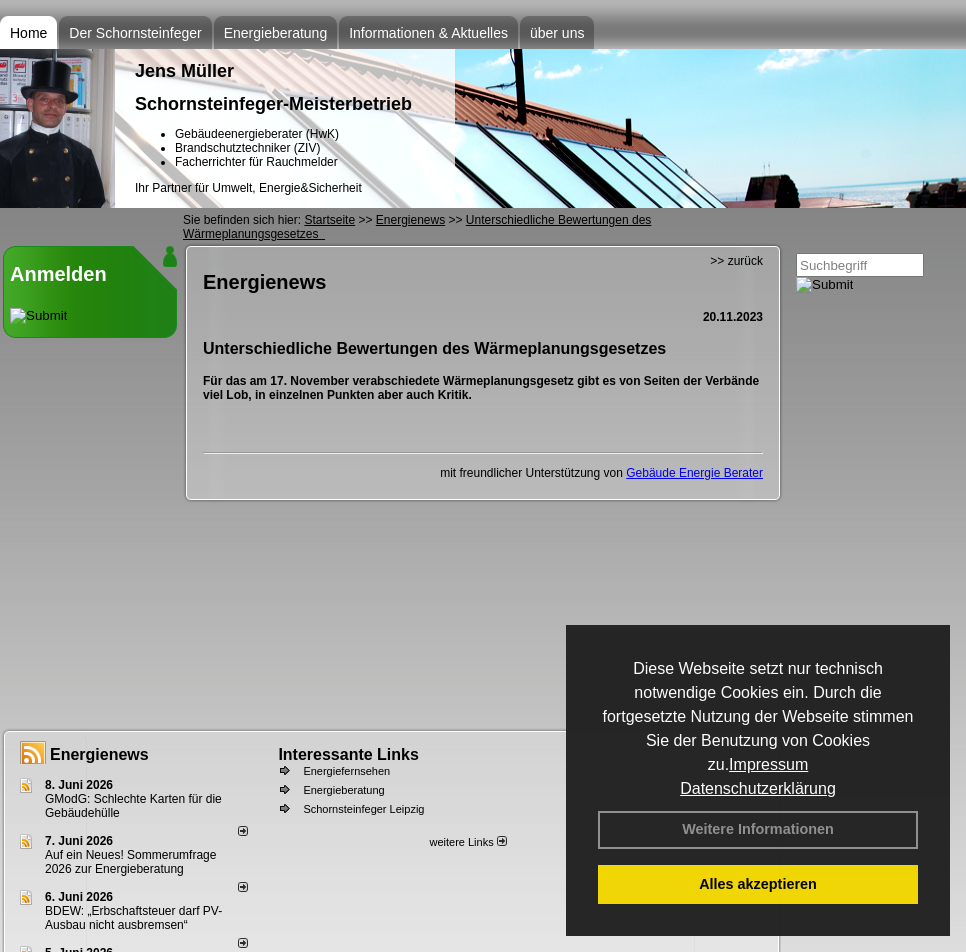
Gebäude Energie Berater (694, 473)
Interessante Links (348, 754)
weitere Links (467, 842)
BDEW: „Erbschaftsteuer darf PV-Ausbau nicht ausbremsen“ (133, 918)
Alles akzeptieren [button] (758, 884)
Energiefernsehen (346, 771)
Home (28, 33)
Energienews (99, 754)
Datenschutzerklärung (758, 788)
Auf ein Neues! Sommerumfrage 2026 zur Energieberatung (130, 862)
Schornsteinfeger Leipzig (363, 809)
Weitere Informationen (758, 829)
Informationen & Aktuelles (428, 33)
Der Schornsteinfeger (135, 33)
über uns (557, 33)
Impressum (768, 764)
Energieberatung (276, 33)
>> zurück (736, 261)
